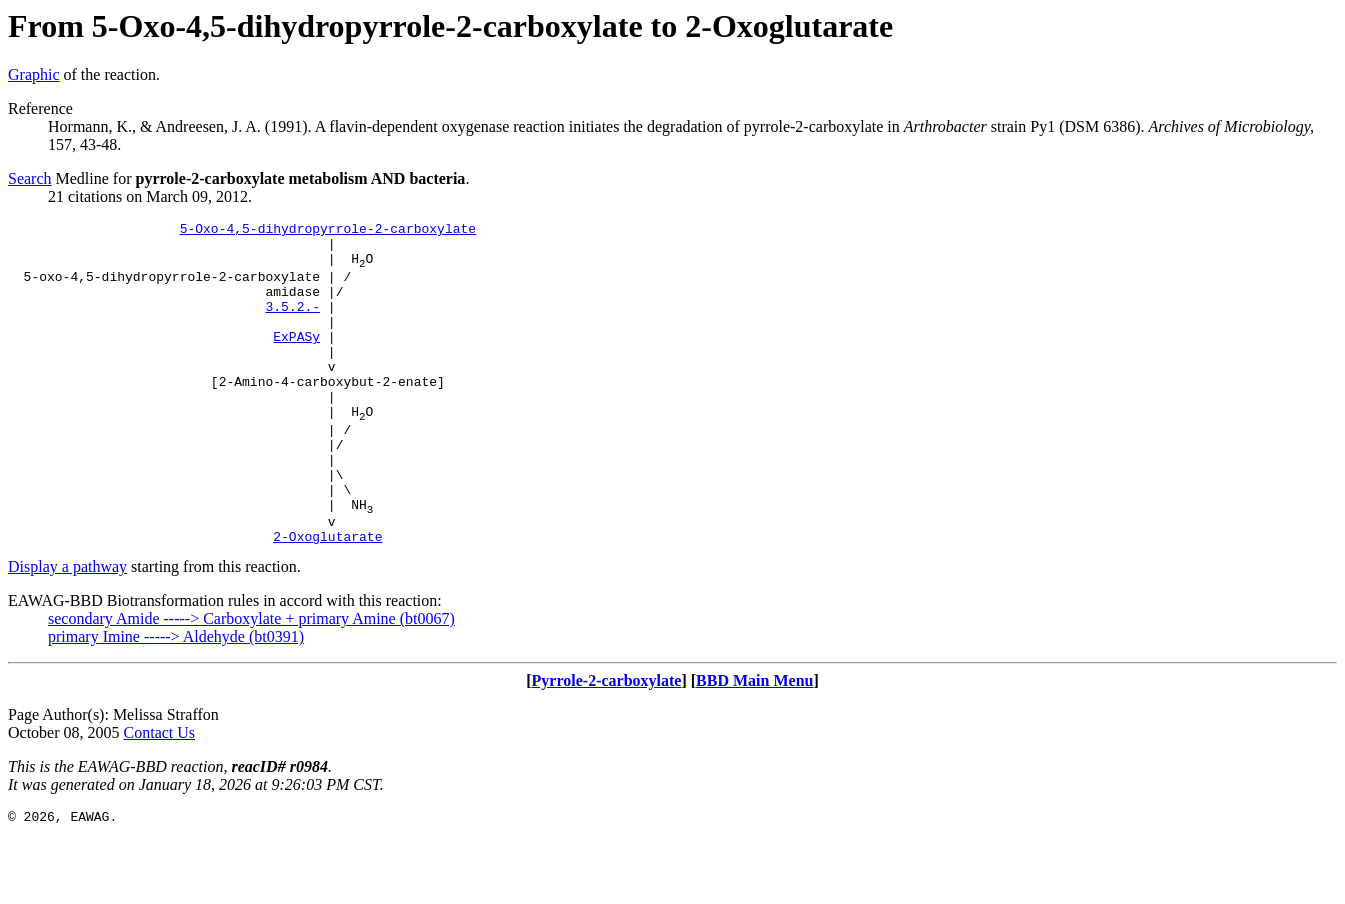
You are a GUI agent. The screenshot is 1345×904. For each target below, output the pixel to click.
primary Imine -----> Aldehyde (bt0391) (176, 699)
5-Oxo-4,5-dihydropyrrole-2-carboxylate (328, 231)
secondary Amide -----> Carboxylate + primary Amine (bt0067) (251, 681)
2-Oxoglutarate (327, 599)
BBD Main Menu (754, 743)
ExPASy (296, 360)
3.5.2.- (292, 324)
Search (30, 178)
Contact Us (160, 795)
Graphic (34, 74)
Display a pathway (67, 629)
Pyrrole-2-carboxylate (607, 743)
